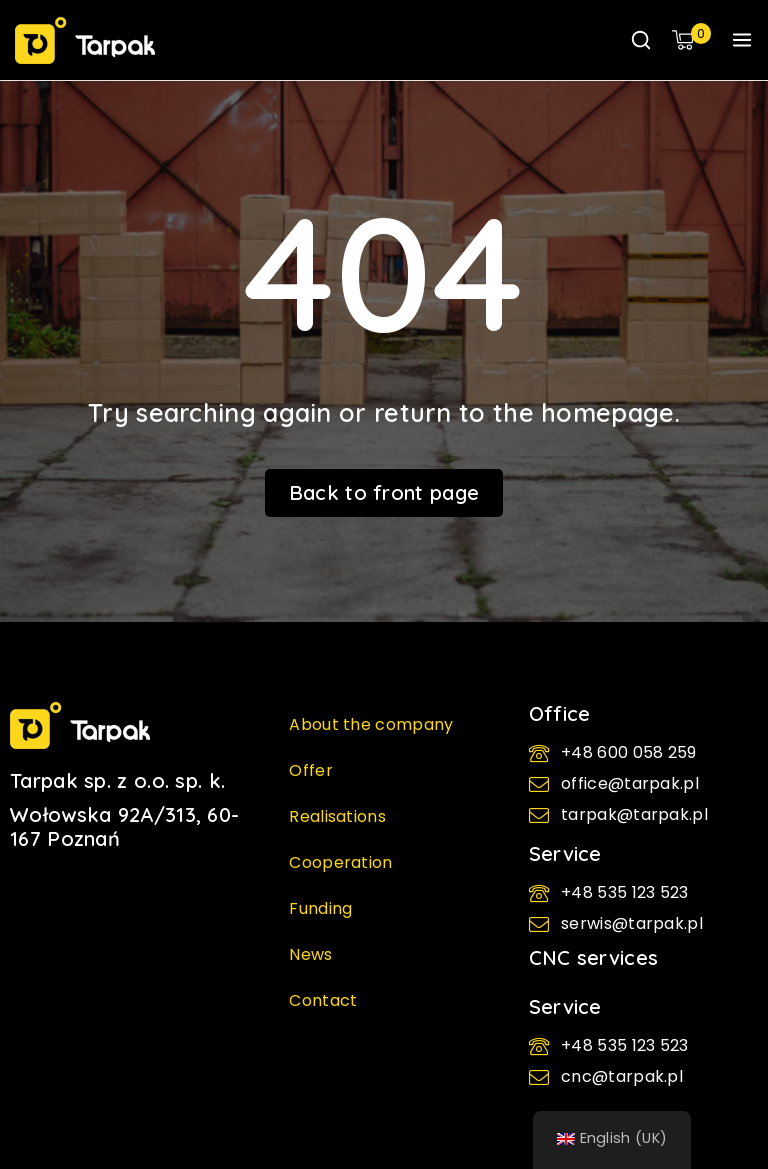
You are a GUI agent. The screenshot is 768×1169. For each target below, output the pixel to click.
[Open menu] (742, 40)
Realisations (337, 816)
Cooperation (340, 862)
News (310, 954)
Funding (320, 908)
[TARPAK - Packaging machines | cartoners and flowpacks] (85, 40)
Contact (323, 1000)
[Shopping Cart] (691, 40)
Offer (311, 770)
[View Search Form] (641, 40)
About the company (371, 724)
